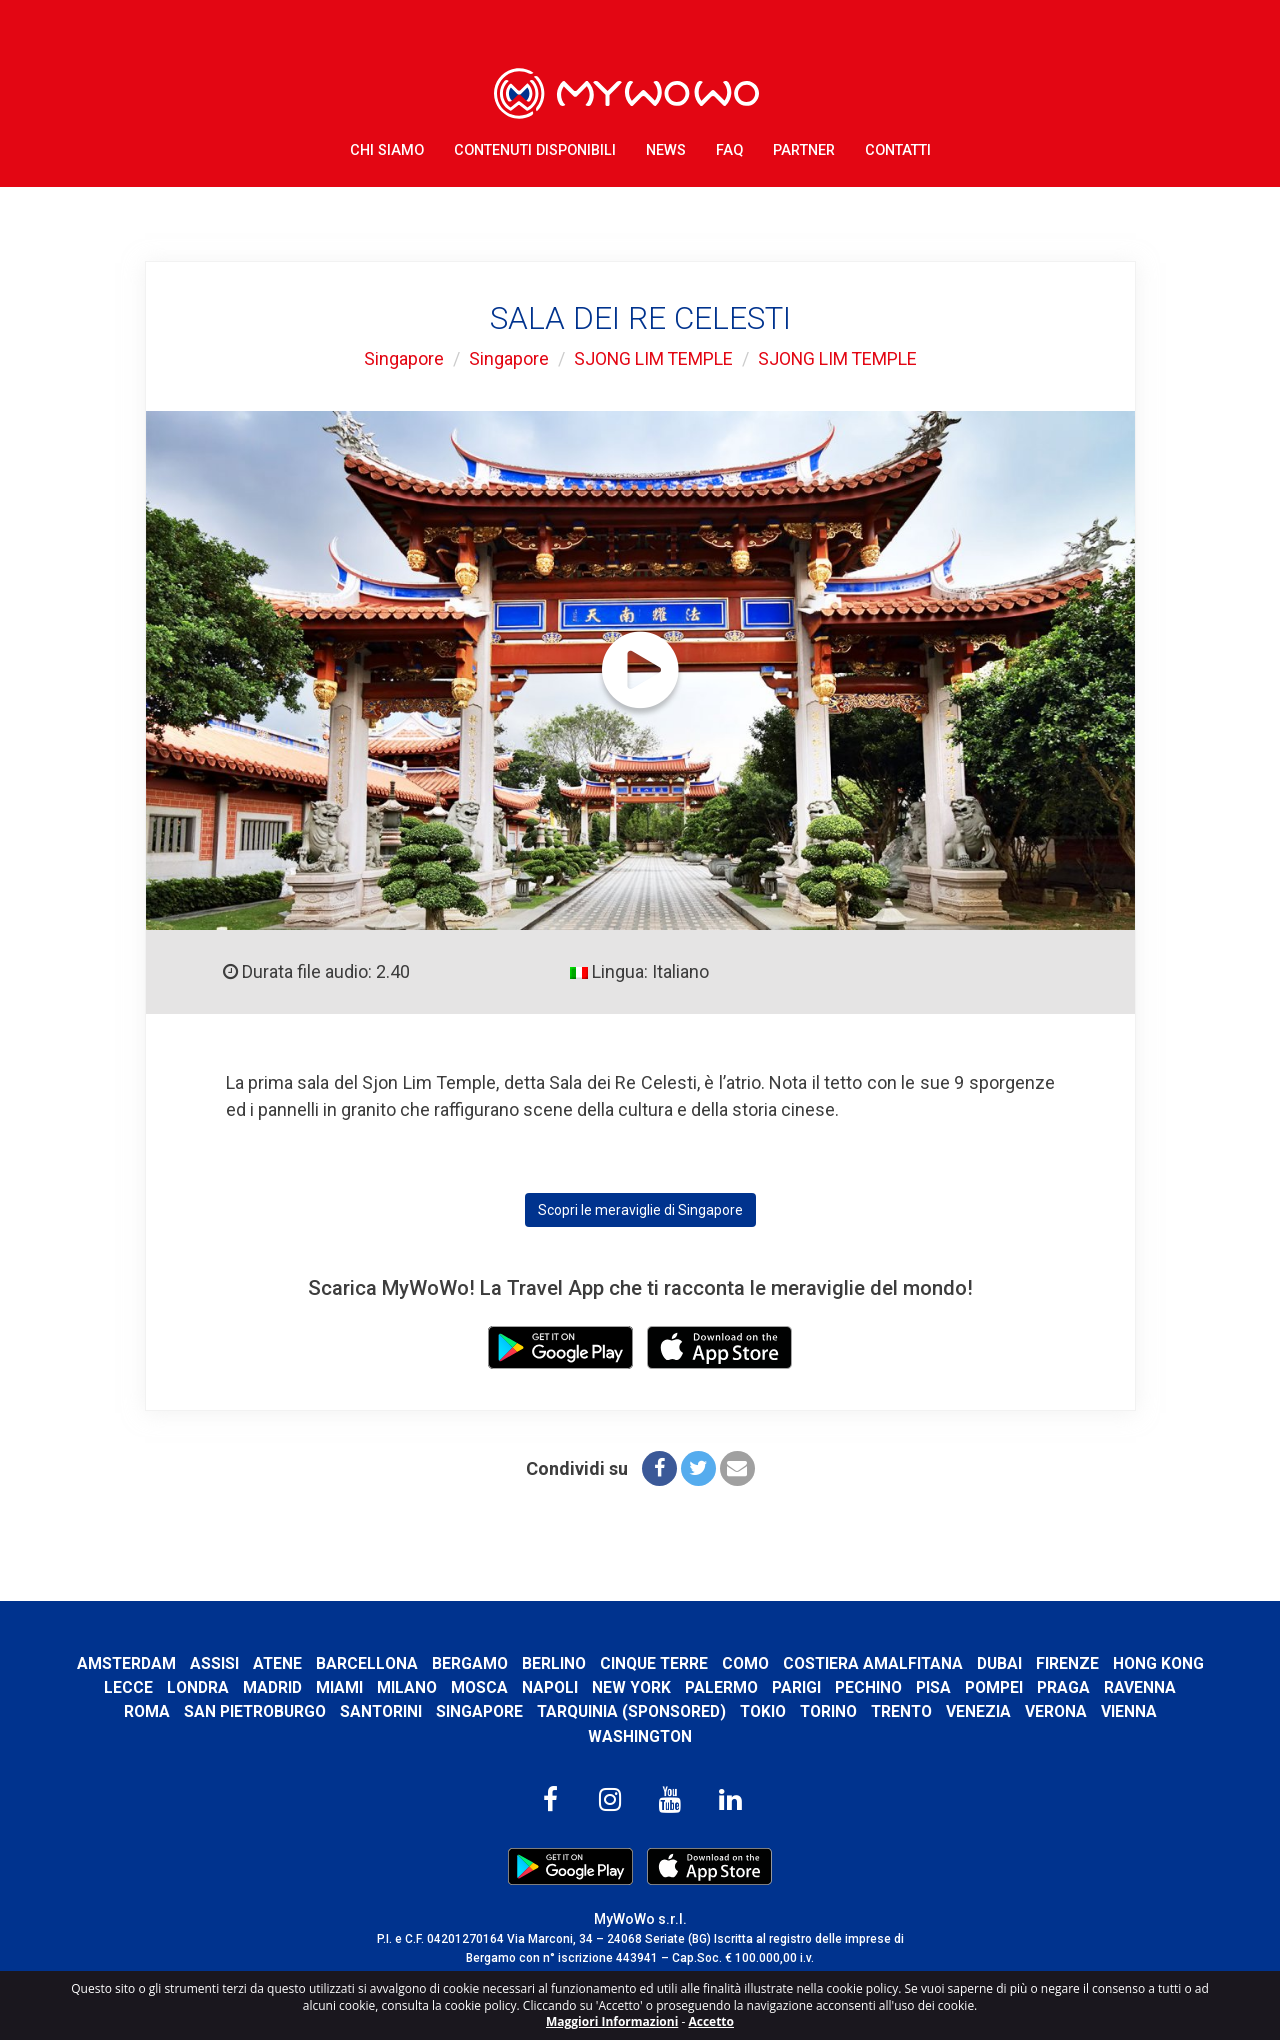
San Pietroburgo (294, 1711)
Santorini (421, 1711)
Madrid (368, 1687)
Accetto (711, 2021)
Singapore (402, 358)
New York (727, 1687)
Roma (186, 1711)
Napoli (646, 1687)
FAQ (729, 149)
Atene (329, 1663)
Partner (804, 149)
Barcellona (419, 1663)
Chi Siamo (387, 149)
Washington (640, 1736)
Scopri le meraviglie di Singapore (640, 1210)
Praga (1159, 1687)
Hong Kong (140, 1687)
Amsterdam (177, 1663)
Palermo (817, 1687)
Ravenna (113, 1711)
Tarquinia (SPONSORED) (673, 1711)
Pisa (1029, 1687)
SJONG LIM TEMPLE (652, 358)
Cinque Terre (706, 1663)
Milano (503, 1687)
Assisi (265, 1663)
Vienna (1175, 1711)
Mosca (575, 1687)
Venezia (1024, 1711)
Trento (946, 1711)
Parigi (892, 1687)
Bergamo (522, 1663)
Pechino (964, 1687)
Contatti (898, 149)
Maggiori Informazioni (612, 2021)
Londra (294, 1687)
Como (798, 1663)
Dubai (1054, 1663)
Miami (435, 1687)
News (666, 149)
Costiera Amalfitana (927, 1663)
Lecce (224, 1687)
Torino (872, 1711)
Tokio (805, 1711)
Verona (1102, 1711)
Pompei (1090, 1687)
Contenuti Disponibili (535, 149)
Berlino (606, 1663)
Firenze (1122, 1663)
